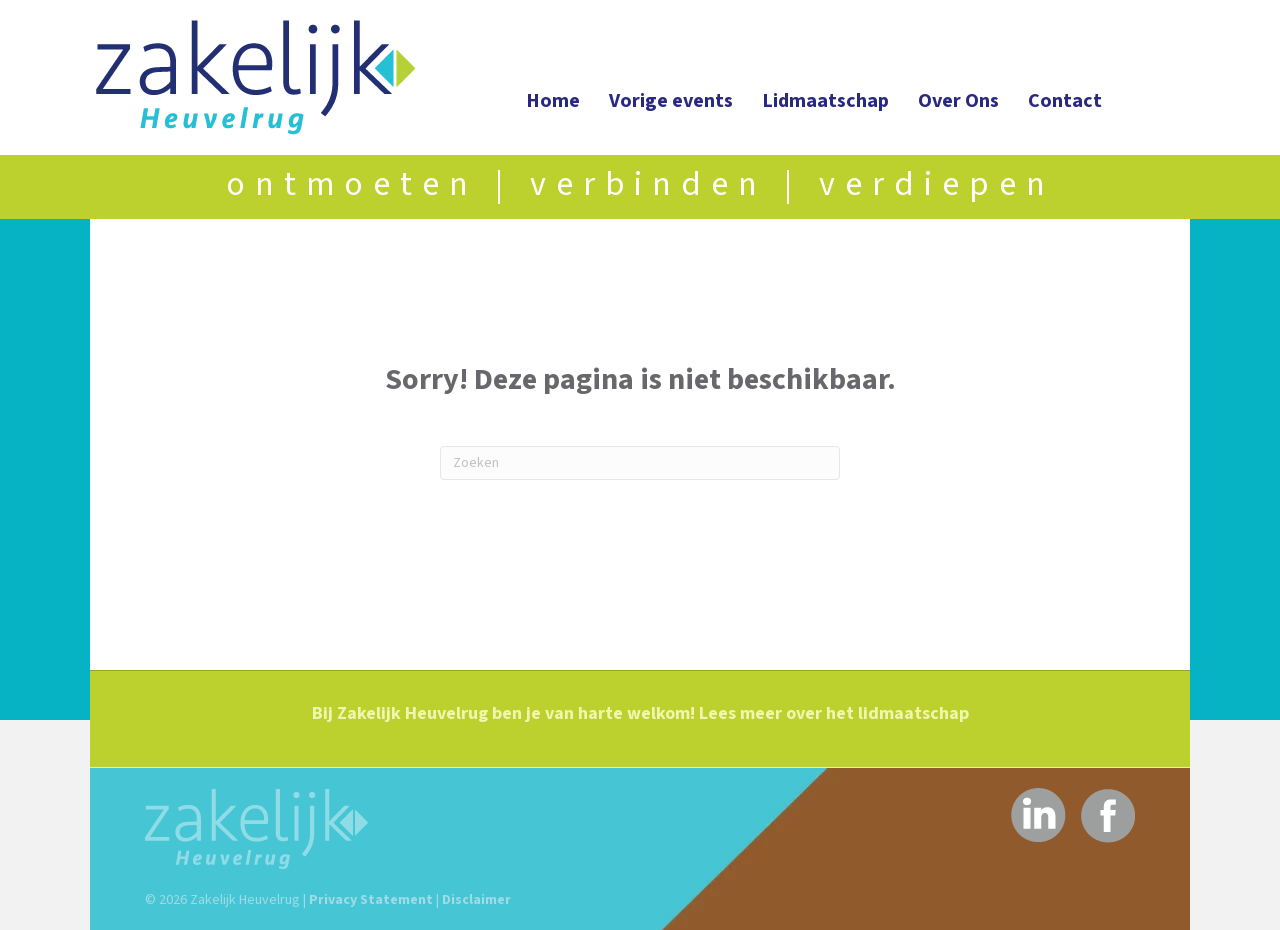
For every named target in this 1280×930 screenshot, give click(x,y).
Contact (1065, 101)
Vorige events (671, 101)
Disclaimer (476, 900)
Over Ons (958, 101)
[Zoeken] (640, 463)
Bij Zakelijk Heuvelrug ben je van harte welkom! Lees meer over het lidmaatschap (640, 713)
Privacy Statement (371, 900)
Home (553, 101)
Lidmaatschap (825, 101)
